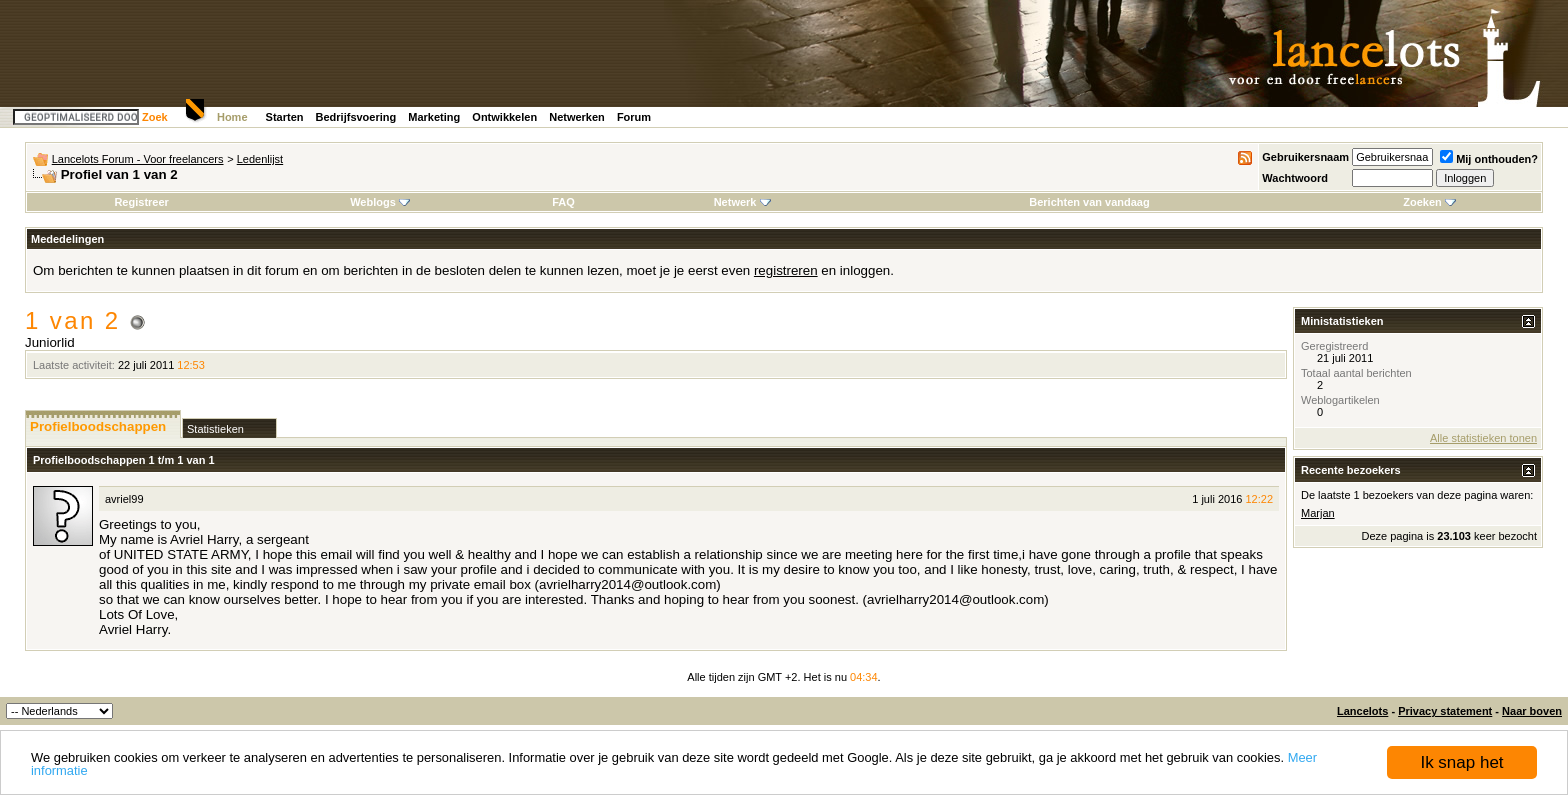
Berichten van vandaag (1089, 202)
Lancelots (1362, 711)
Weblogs (380, 202)
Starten (285, 117)
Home (232, 117)
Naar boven (1532, 711)
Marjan (1318, 513)
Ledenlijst (260, 159)
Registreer (141, 202)
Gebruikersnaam (1305, 157)
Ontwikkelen (504, 117)
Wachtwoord (1295, 178)
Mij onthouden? (1489, 159)
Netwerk (742, 202)
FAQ (563, 202)
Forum (634, 117)
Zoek (155, 117)
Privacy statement (1445, 711)
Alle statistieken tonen (1483, 438)
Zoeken (1429, 202)
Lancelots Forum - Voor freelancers (138, 159)
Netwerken (577, 117)
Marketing (434, 117)
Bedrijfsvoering (356, 117)
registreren (786, 270)
